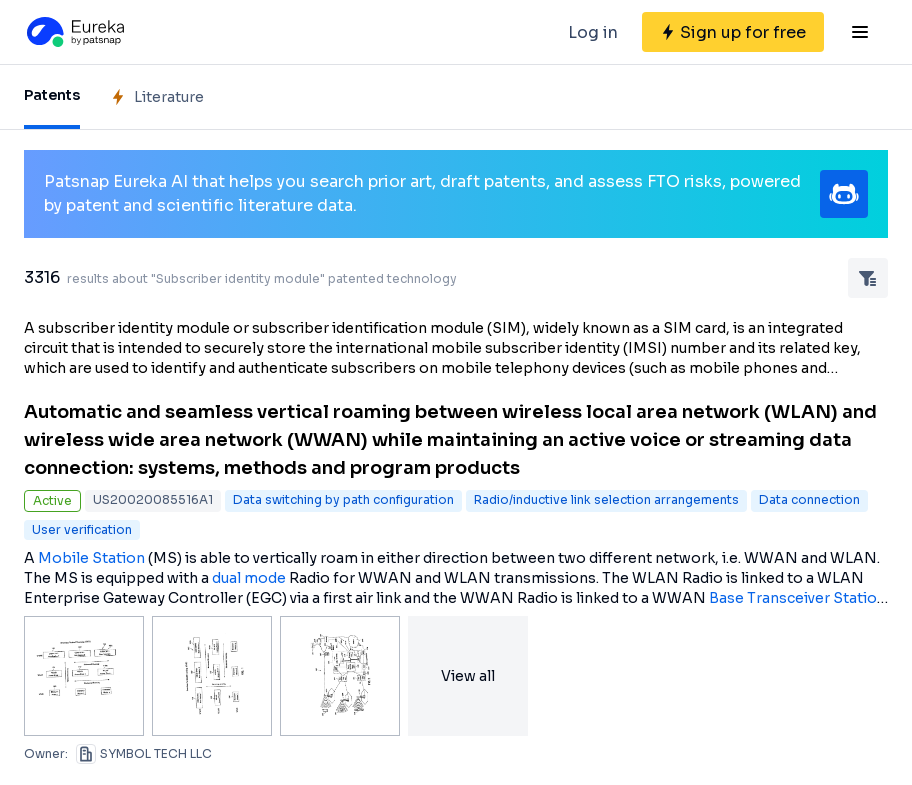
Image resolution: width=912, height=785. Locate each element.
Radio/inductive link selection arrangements (606, 499)
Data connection (809, 499)
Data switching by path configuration (343, 499)
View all (468, 676)
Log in (593, 32)
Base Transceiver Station (797, 598)
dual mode (249, 578)
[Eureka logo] (74, 32)
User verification (82, 529)
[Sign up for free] (733, 32)
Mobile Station (91, 558)
